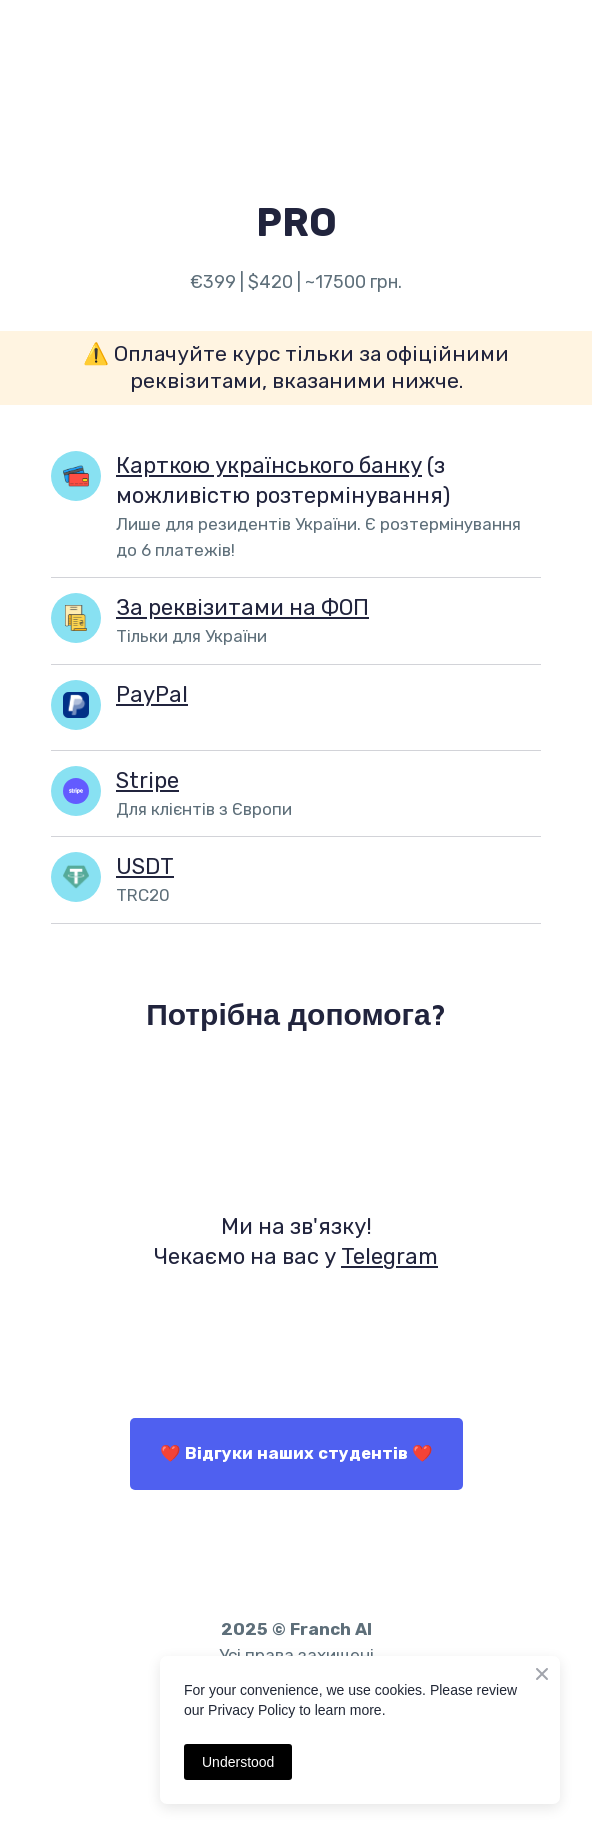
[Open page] (76, 476)
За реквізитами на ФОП (242, 607)
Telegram (389, 1256)
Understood (238, 1762)
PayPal (152, 694)
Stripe (147, 780)
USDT (145, 866)
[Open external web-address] (296, 1120)
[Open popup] (76, 618)
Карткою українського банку (269, 465)
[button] (296, 1454)
